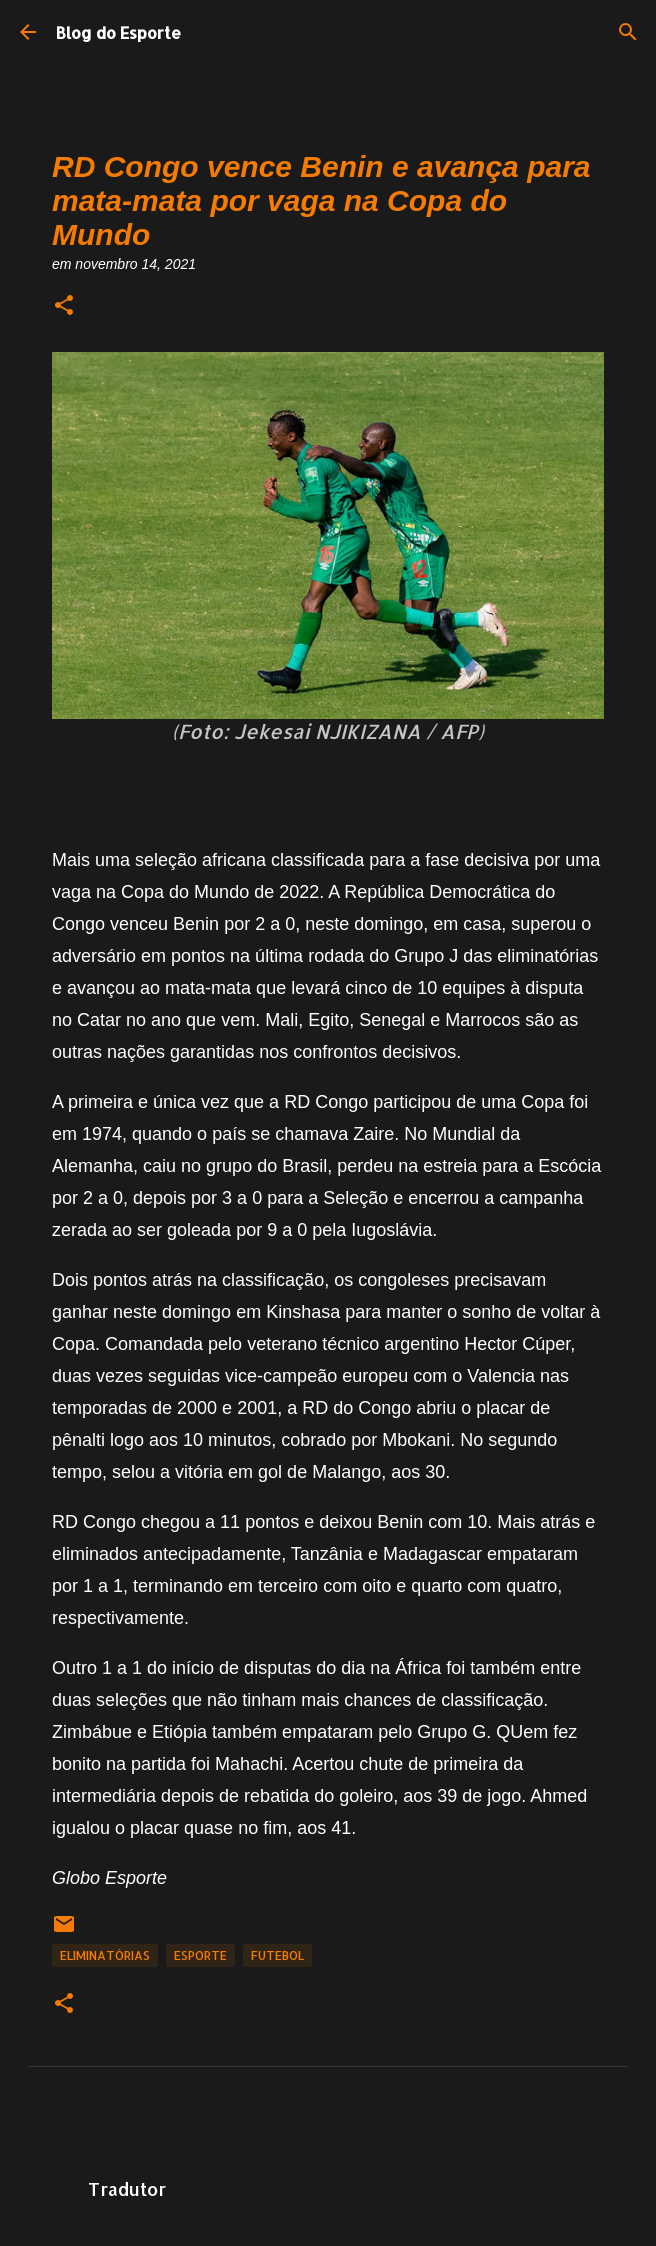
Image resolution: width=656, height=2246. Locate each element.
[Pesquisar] (628, 32)
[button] (64, 306)
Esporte (200, 1955)
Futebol (277, 1955)
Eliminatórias (105, 1955)
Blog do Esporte (118, 32)
